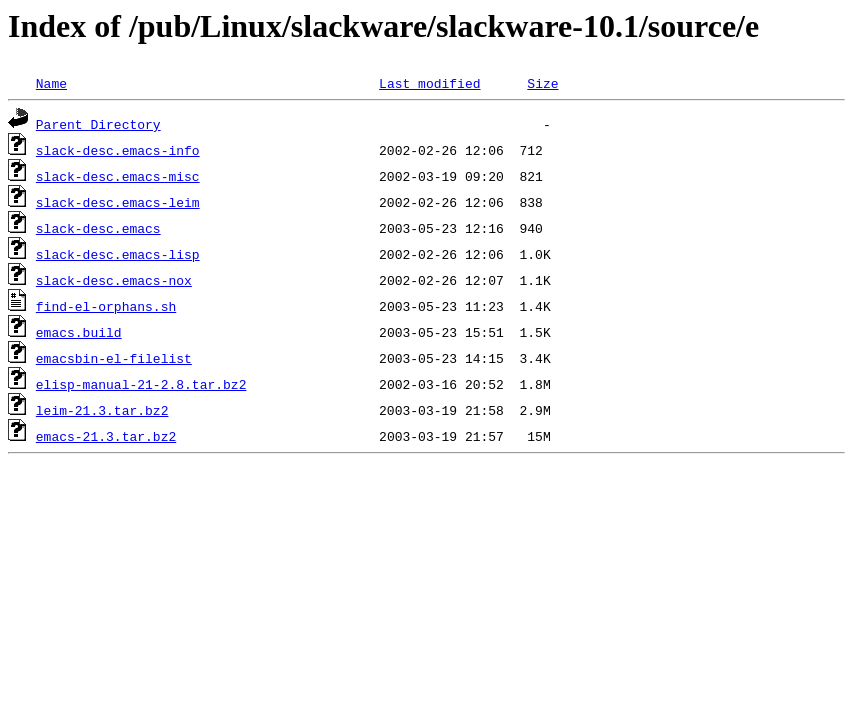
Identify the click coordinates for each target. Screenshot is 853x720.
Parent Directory (98, 124)
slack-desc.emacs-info (118, 150)
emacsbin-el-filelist (114, 358)
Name (51, 83)
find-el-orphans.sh (106, 306)
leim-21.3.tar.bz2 (102, 410)
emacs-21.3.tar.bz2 (106, 436)
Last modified (429, 83)
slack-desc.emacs (98, 228)
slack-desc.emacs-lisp (118, 254)
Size (542, 83)
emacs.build (79, 332)
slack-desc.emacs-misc (118, 176)
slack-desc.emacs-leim (118, 202)
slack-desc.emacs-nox (114, 280)
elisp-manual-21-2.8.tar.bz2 (141, 384)
